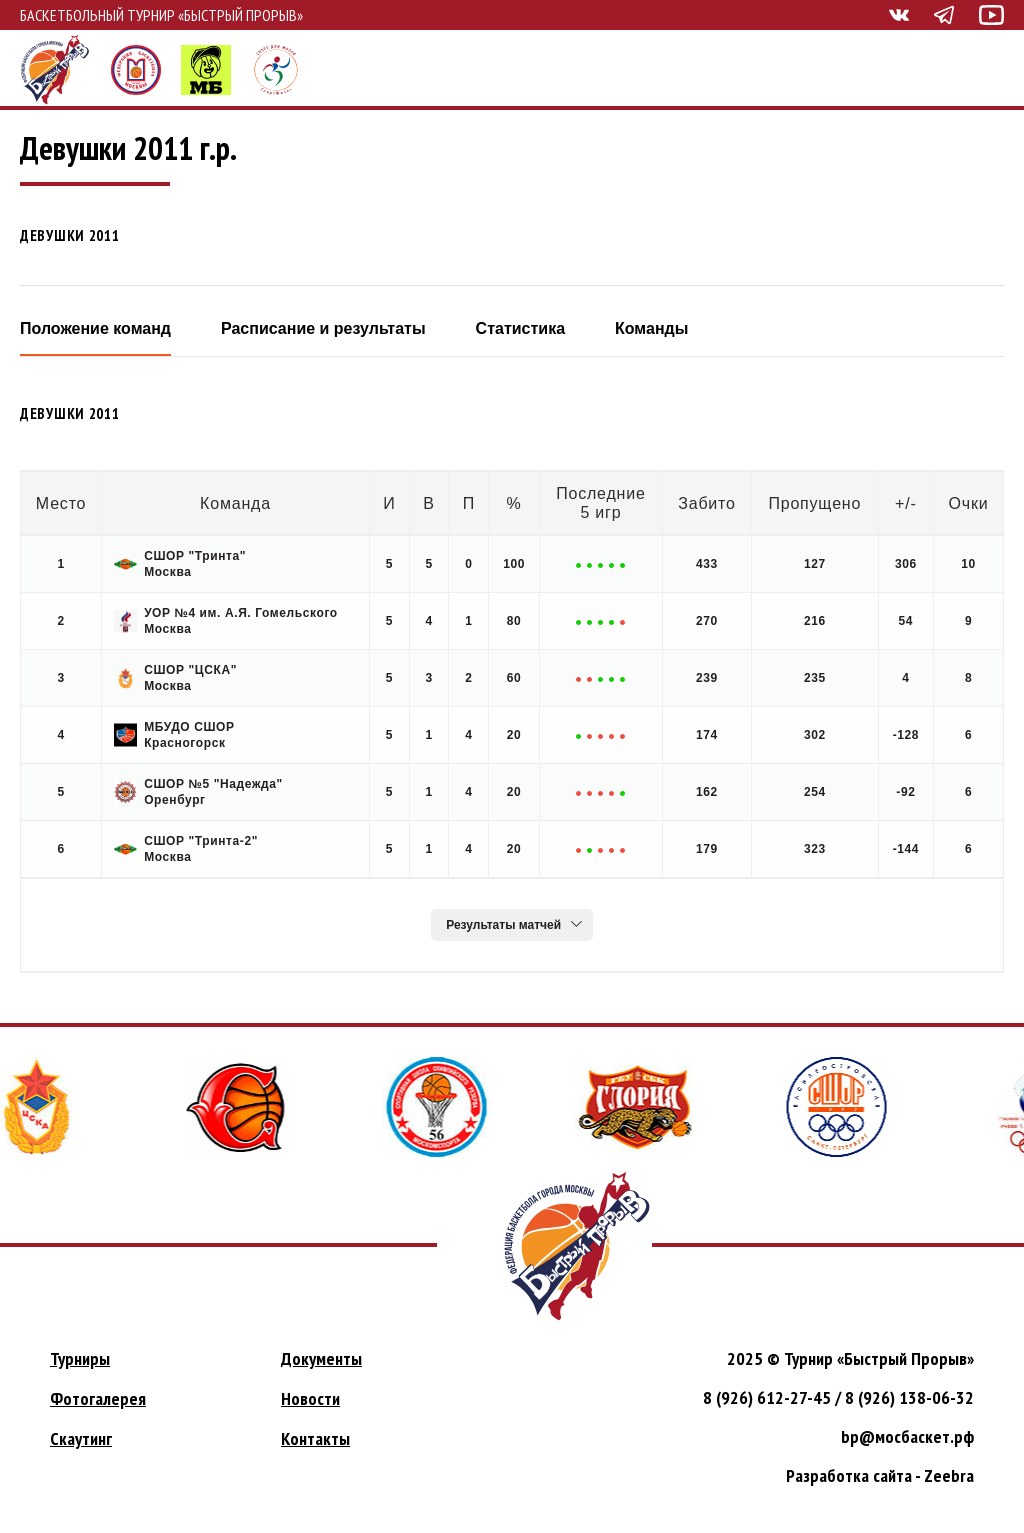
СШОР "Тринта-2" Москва (186, 849)
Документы (321, 1358)
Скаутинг (81, 1438)
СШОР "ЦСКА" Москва (175, 678)
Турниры (80, 1358)
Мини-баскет (206, 70)
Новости (310, 1398)
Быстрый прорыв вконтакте (899, 15)
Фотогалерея (98, 1398)
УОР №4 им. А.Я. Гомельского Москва (226, 621)
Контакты (315, 1438)
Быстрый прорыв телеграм (944, 15)
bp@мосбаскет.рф (907, 1436)
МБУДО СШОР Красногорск (174, 735)
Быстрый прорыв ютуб (991, 15)
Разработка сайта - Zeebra (880, 1475)
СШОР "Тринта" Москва (180, 564)
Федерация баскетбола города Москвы (136, 70)
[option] (246, 1107)
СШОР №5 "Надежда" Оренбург (198, 792)
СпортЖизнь (276, 70)
